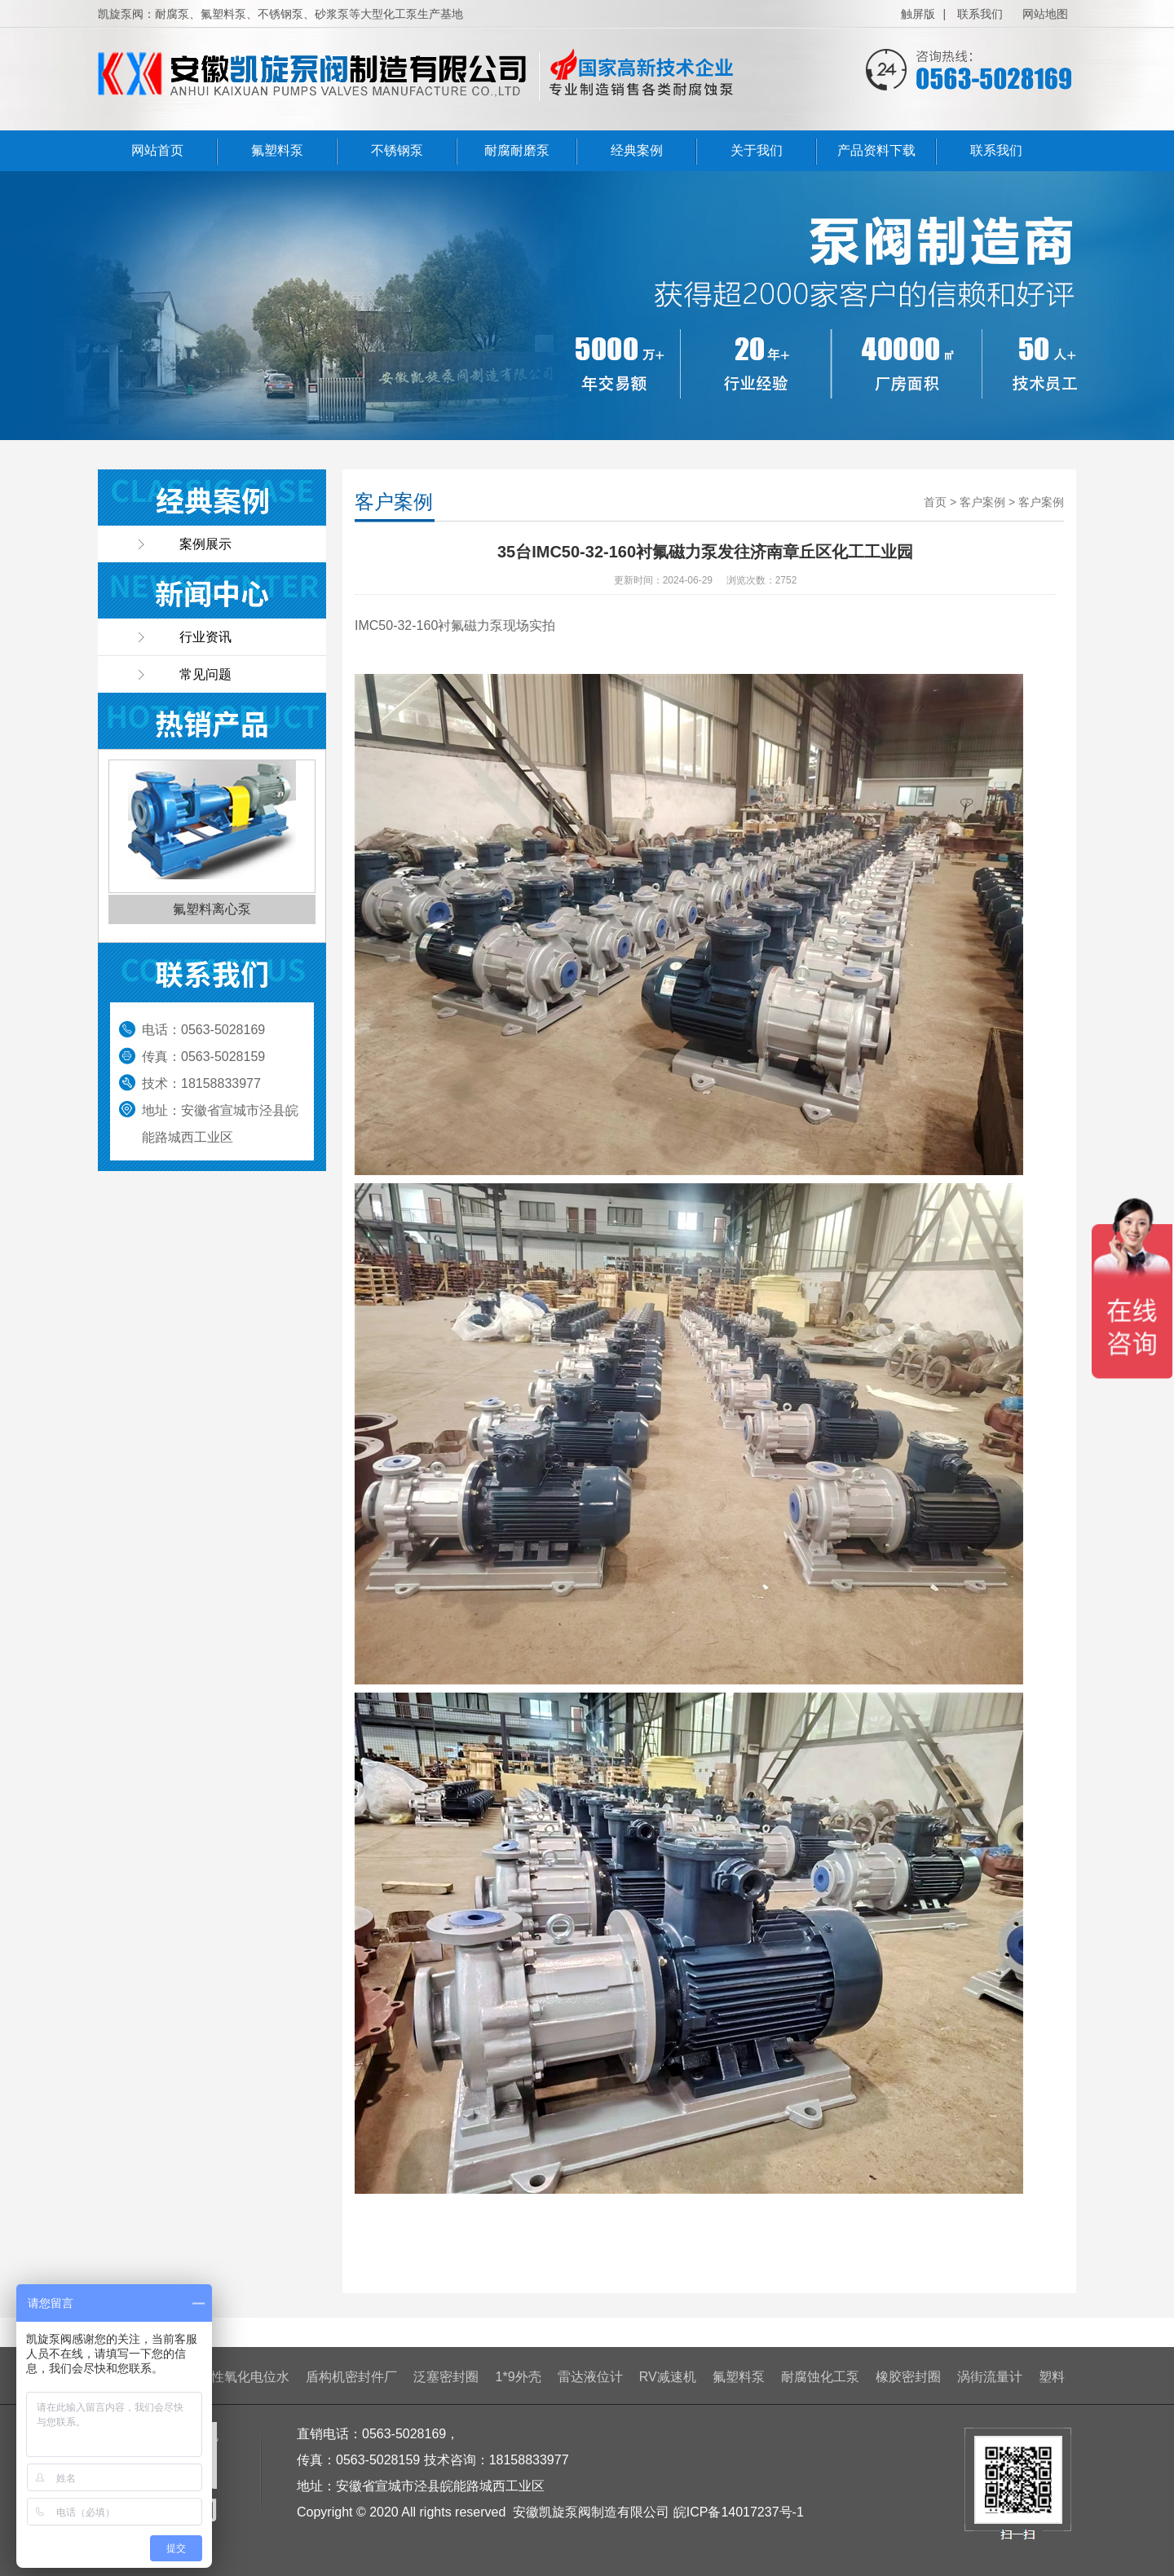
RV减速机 (667, 2377)
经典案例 (637, 150)
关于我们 (756, 150)
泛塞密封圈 (446, 2377)
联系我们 (980, 13)
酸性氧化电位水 (243, 2377)
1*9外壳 (518, 2377)
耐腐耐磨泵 (516, 150)
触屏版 (918, 13)
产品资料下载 (876, 150)
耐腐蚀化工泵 (820, 2377)
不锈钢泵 (397, 150)
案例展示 (205, 544)
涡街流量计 (989, 2377)
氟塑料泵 (277, 150)
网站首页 (157, 150)
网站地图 (1045, 13)
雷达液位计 (590, 2377)
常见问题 (205, 674)
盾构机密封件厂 (351, 2377)
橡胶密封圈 (908, 2377)
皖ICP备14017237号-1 (738, 2512)
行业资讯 (205, 637)
